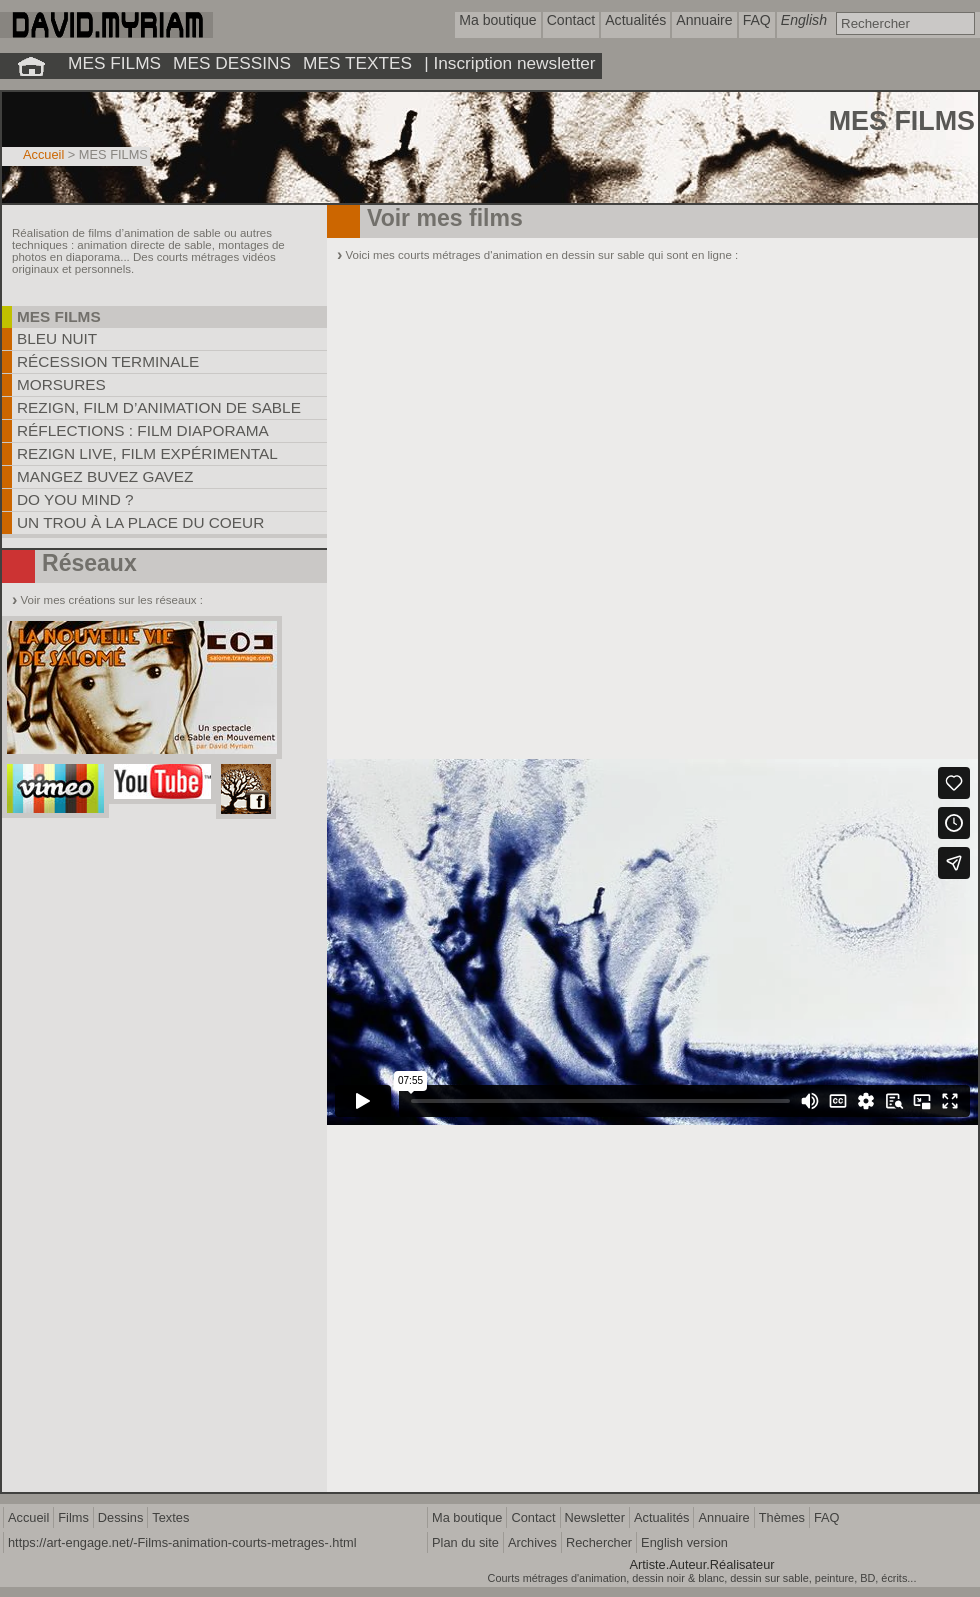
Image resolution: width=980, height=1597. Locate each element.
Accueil (43, 154)
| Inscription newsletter (509, 63)
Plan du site (465, 1542)
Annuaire (723, 1517)
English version (684, 1542)
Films (73, 1517)
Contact (533, 1517)
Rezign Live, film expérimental (147, 453)
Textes (170, 1517)
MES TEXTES (357, 63)
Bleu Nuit (57, 338)
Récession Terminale (108, 361)
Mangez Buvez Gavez (105, 476)
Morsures (61, 384)
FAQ (827, 1517)
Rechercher (599, 1542)
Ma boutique (467, 1517)
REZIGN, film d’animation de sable (159, 407)
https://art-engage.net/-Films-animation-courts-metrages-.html (182, 1542)
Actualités (661, 1517)
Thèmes (782, 1517)
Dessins (121, 1517)
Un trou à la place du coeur (140, 522)
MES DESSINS (232, 63)
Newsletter (595, 1517)
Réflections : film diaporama (143, 430)
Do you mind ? (75, 499)
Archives (532, 1542)
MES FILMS (114, 63)
